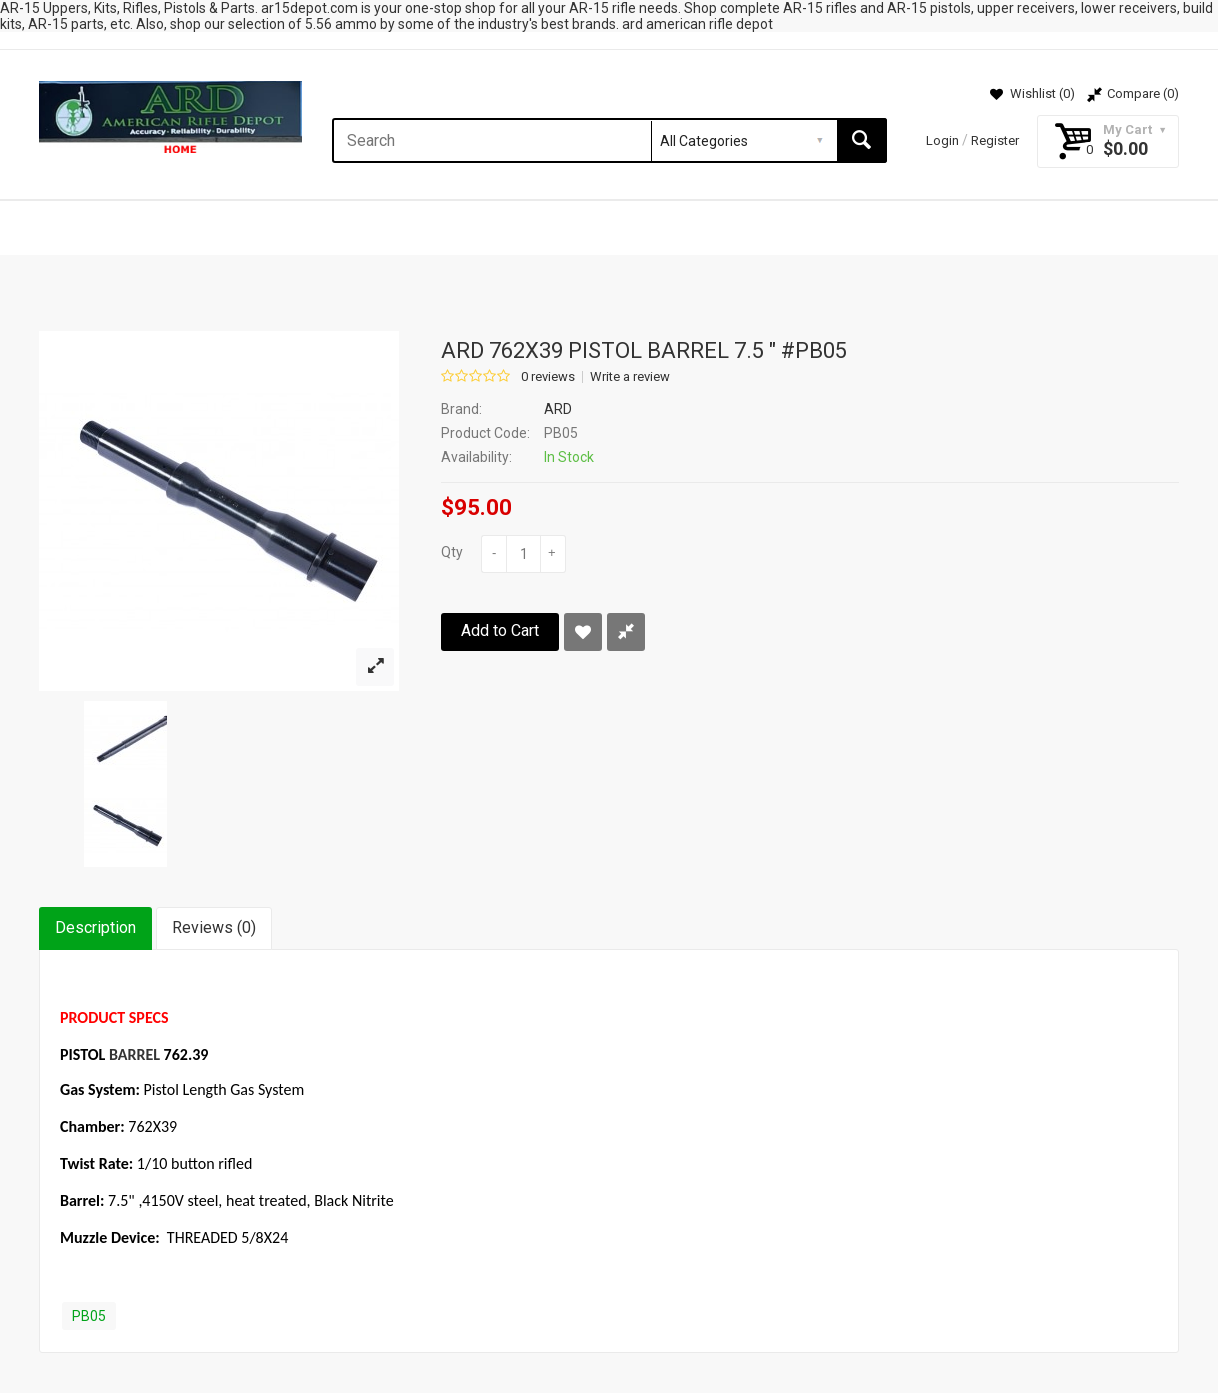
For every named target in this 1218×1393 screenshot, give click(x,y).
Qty (452, 552)
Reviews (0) (214, 927)
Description (95, 927)
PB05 (89, 1316)
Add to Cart (500, 630)
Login (942, 140)
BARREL (134, 1054)
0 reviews (548, 377)
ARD (558, 409)
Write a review (630, 377)
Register (995, 140)
